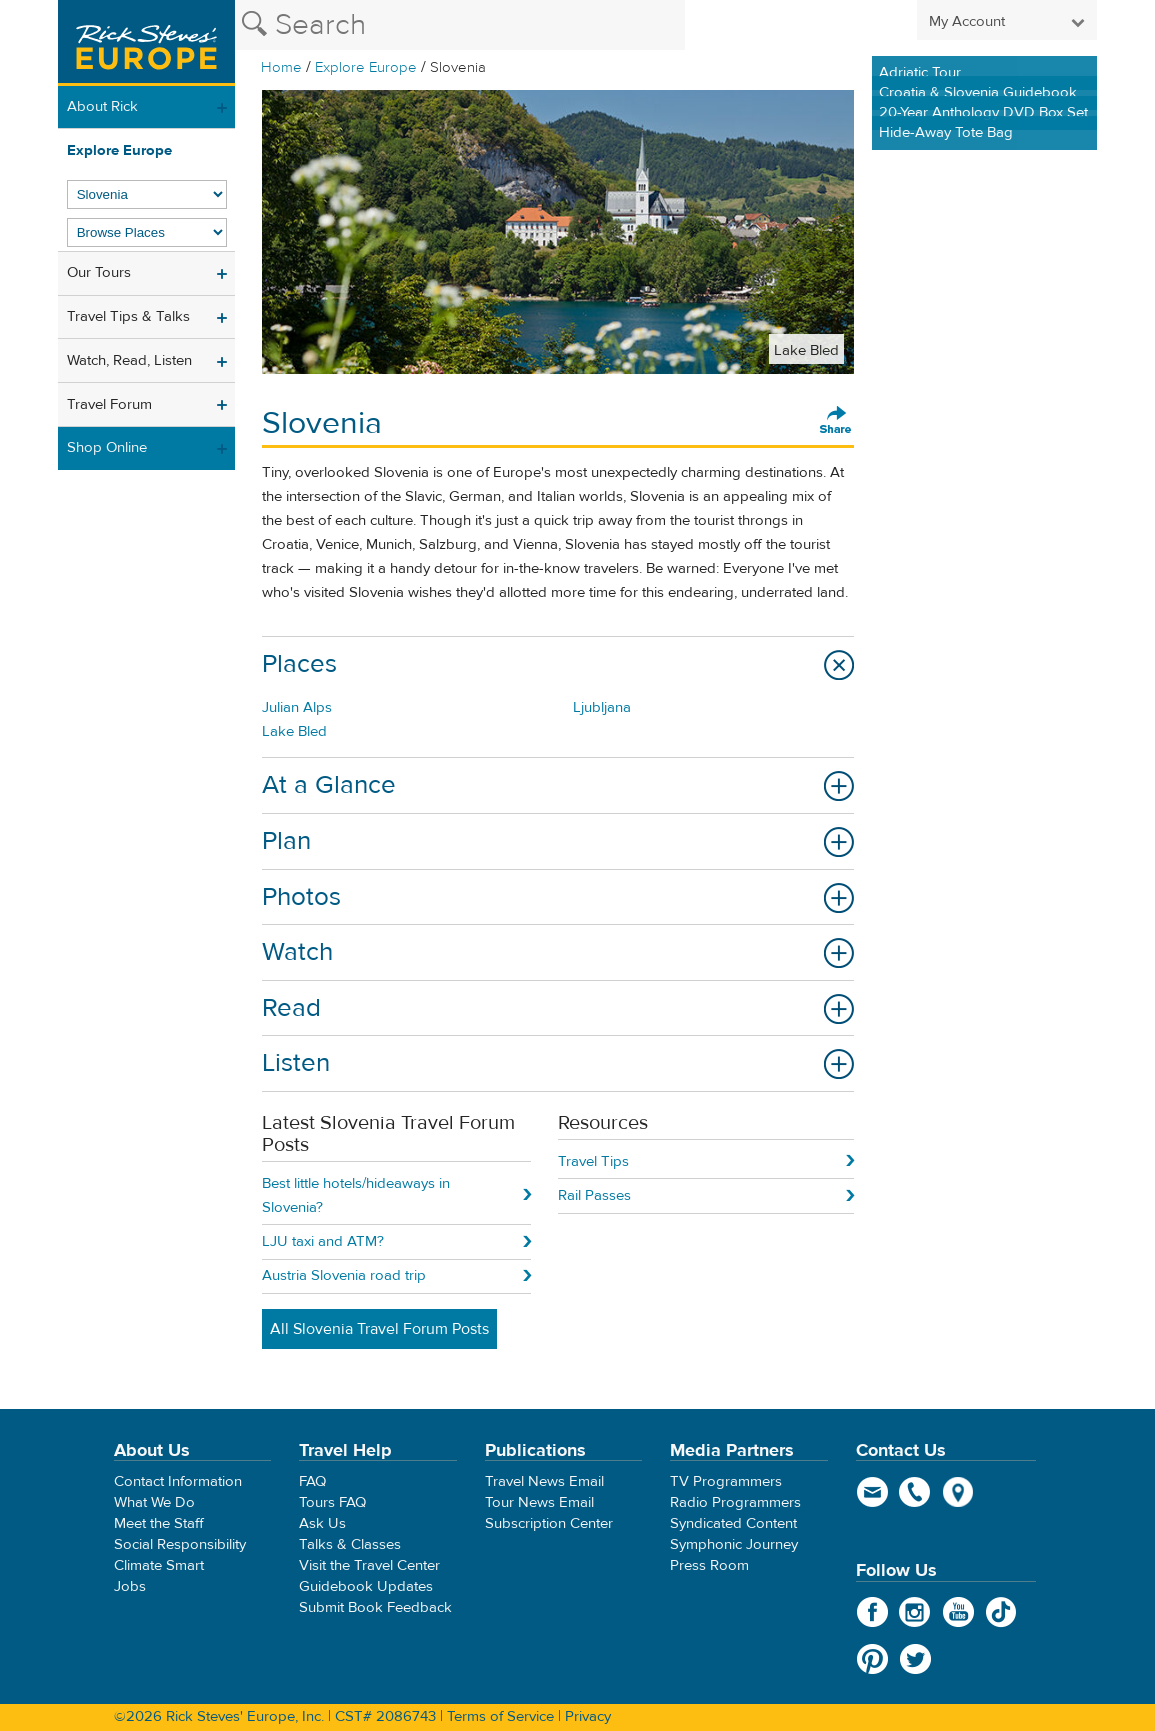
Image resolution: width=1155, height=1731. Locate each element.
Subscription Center (549, 1523)
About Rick (102, 106)
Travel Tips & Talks (128, 316)
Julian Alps (297, 707)
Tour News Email (539, 1502)
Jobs (130, 1586)
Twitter (915, 1659)
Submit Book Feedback (375, 1607)
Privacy (588, 1716)
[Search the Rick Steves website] (460, 25)
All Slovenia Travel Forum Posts (379, 1329)
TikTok (1001, 1612)
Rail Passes (594, 1195)
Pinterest (872, 1659)
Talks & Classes (350, 1544)
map (958, 1492)
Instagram (915, 1612)
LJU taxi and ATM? (323, 1241)
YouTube (958, 1612)
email (872, 1492)
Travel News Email (544, 1481)
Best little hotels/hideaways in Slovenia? (356, 1195)
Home (281, 67)
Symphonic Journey (734, 1544)
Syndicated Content (733, 1523)
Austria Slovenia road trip (344, 1275)
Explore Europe (366, 67)
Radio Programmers (735, 1502)
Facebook (872, 1612)
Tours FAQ (332, 1502)
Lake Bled (294, 731)
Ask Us (322, 1523)
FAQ (312, 1481)
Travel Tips (593, 1161)
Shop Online (107, 447)
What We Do (154, 1502)
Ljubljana (602, 707)
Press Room (709, 1565)
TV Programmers (726, 1481)
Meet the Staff (159, 1523)
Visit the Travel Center (369, 1565)
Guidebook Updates (366, 1586)
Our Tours (99, 272)
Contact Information (178, 1481)
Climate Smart (159, 1565)
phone (915, 1492)
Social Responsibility (180, 1544)
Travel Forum (109, 404)
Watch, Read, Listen (129, 360)
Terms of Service (500, 1716)
